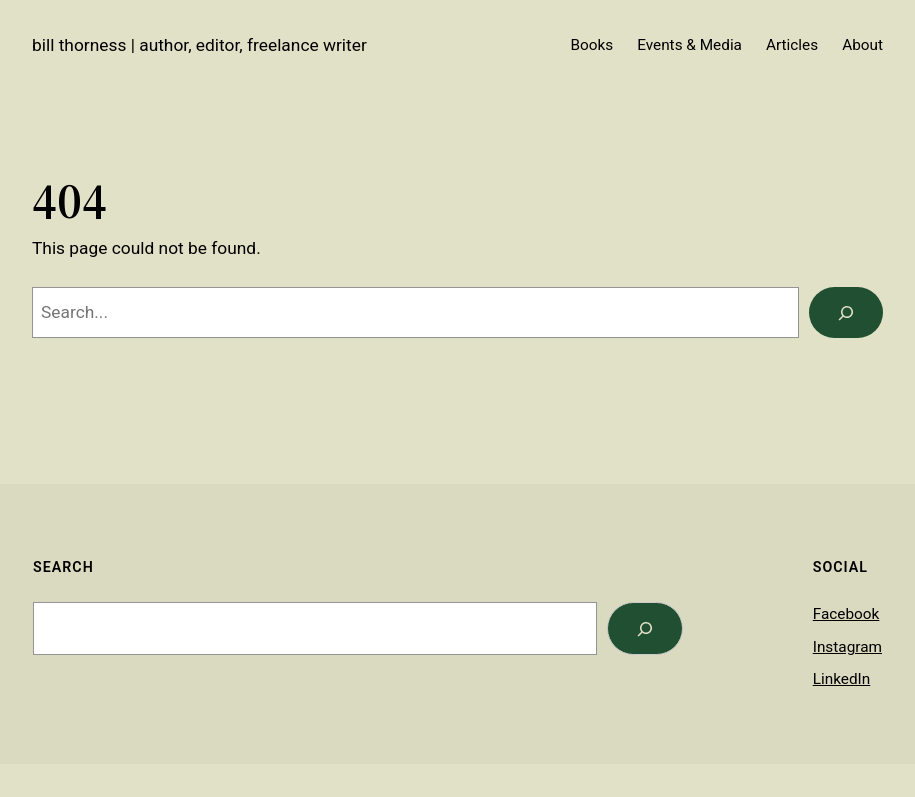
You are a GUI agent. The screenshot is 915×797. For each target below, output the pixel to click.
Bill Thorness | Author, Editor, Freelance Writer (199, 45)
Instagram (847, 647)
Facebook (846, 614)
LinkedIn (842, 679)
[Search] (846, 312)
